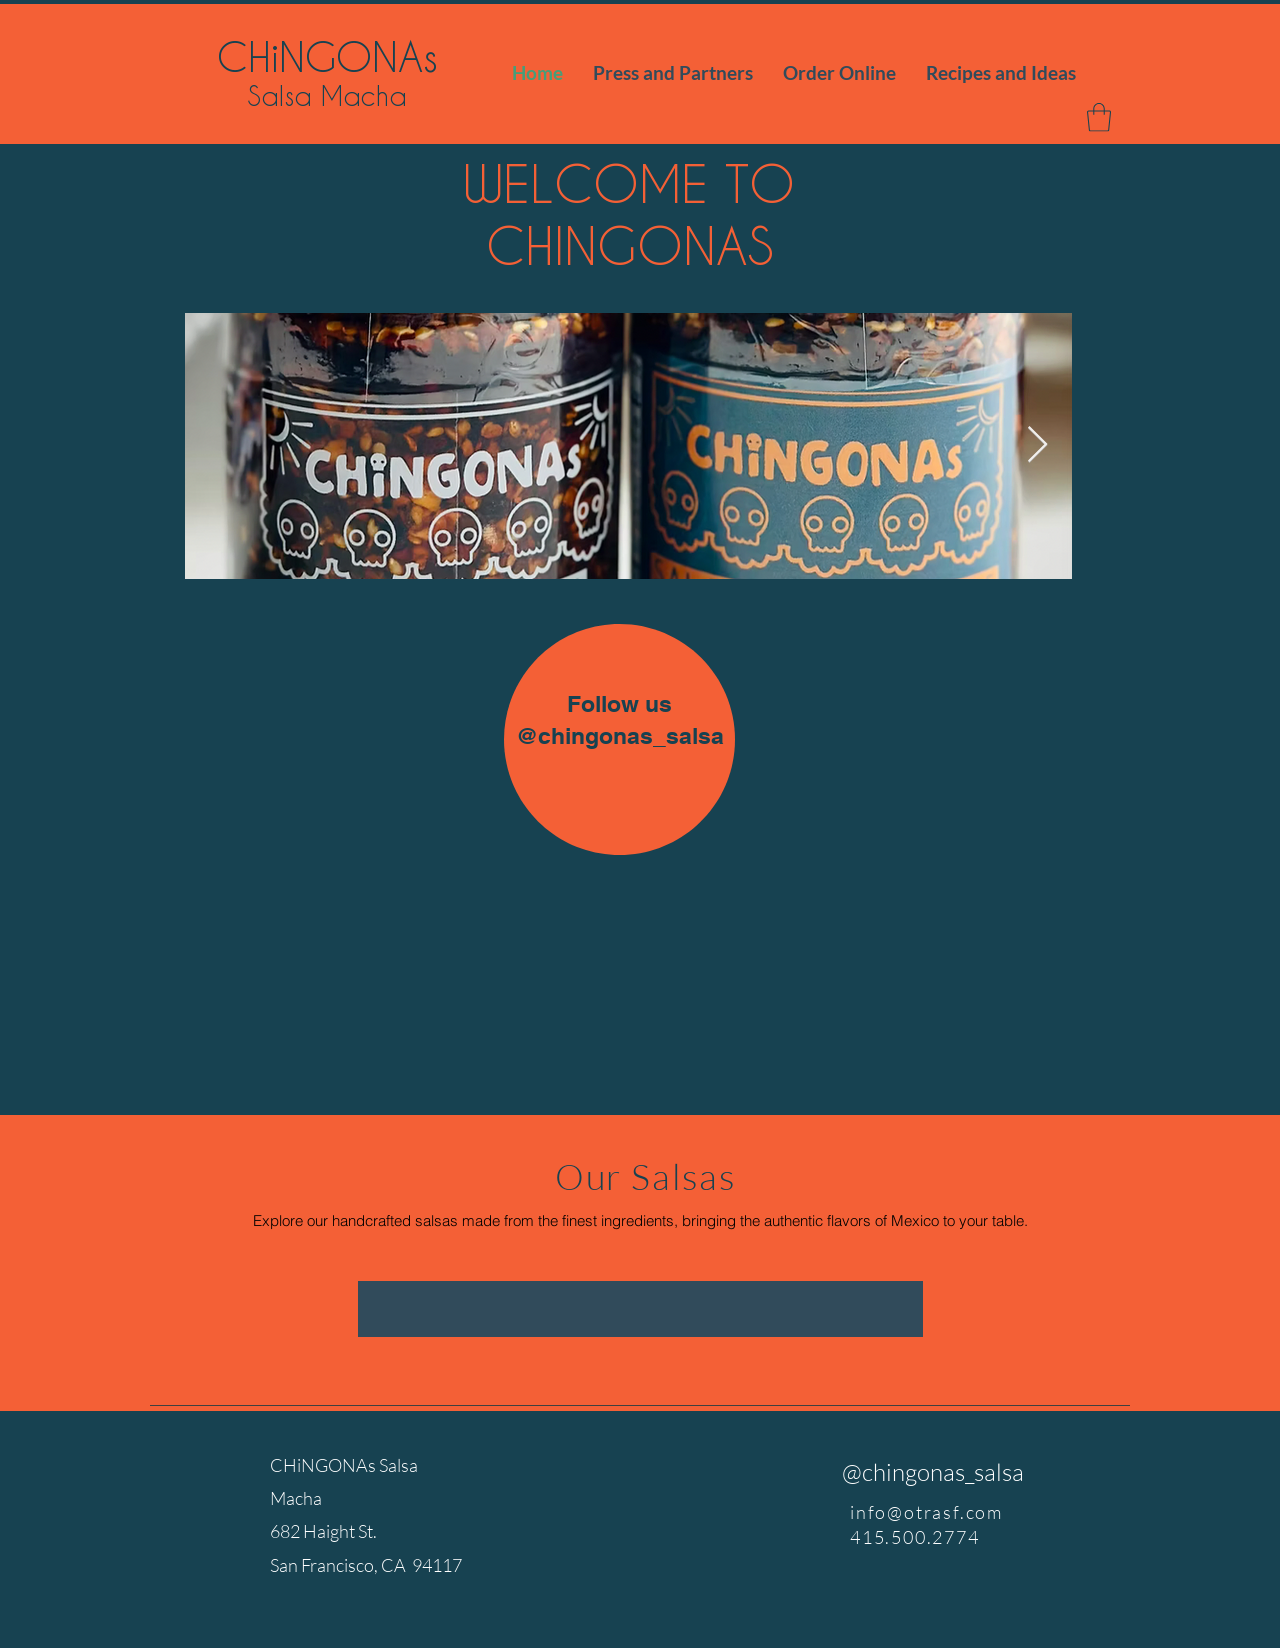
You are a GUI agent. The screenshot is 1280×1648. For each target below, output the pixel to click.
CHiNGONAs (327, 56)
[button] (1099, 117)
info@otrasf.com (926, 1512)
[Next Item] (1037, 445)
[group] (640, 1309)
